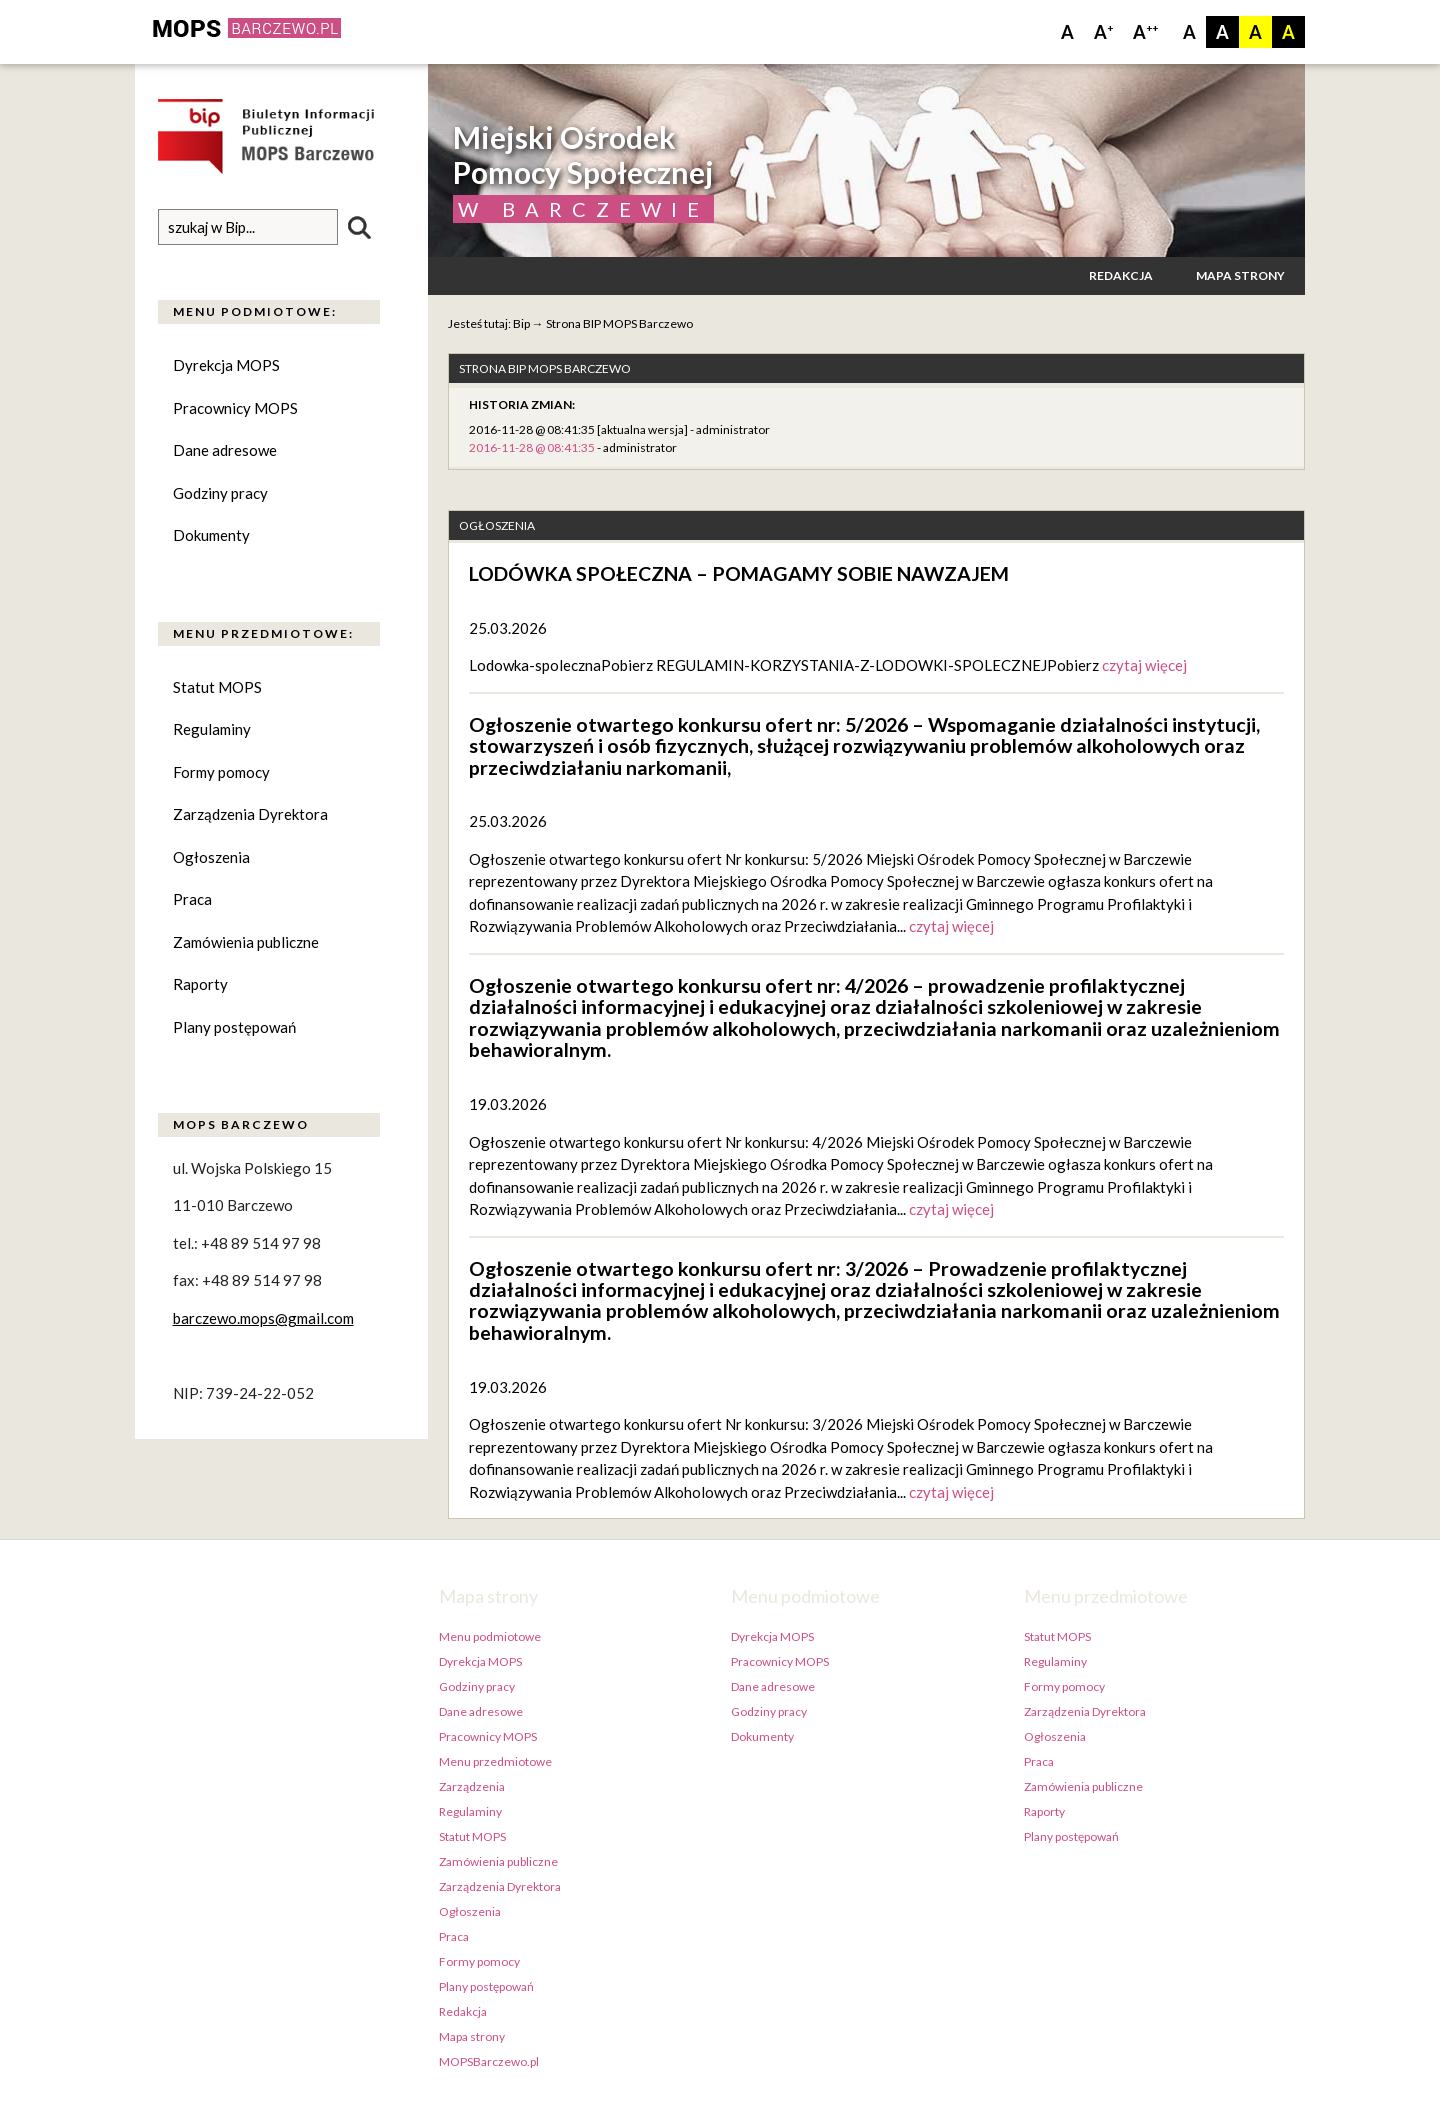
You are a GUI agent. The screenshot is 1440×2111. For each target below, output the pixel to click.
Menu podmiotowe (490, 1636)
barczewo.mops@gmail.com (263, 1319)
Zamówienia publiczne (246, 942)
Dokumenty (211, 536)
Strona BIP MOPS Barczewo (619, 323)
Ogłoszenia (211, 857)
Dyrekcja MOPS (226, 366)
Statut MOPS (217, 687)
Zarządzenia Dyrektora (250, 815)
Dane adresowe (225, 451)
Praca (192, 900)
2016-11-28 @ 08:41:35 (532, 447)
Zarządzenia (472, 1786)
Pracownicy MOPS (235, 408)
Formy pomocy (221, 772)
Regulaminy (212, 730)
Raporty (200, 985)
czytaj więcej (1144, 665)
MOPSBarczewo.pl (489, 2061)
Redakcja (1121, 275)
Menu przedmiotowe (495, 1761)
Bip (521, 323)
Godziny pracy (220, 493)
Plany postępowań (234, 1027)
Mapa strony (1240, 275)
